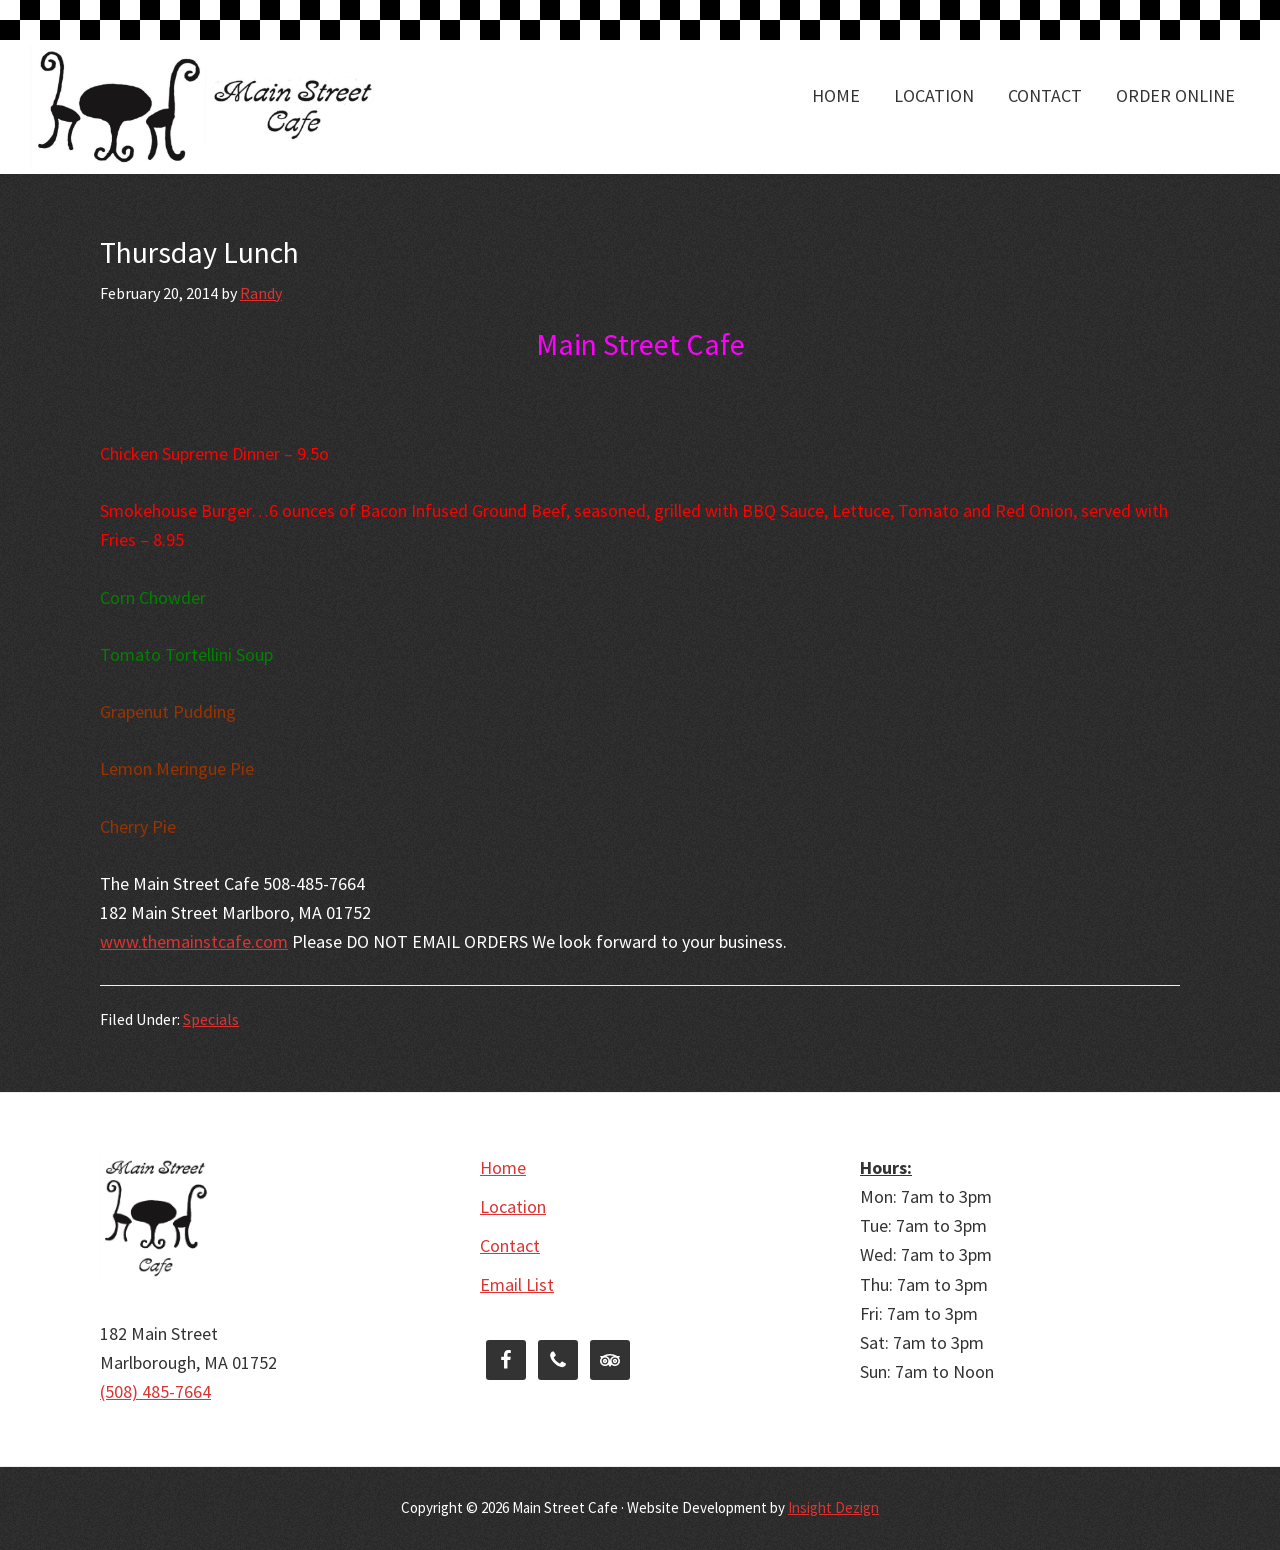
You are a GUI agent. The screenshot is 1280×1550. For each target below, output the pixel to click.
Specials (211, 1019)
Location (513, 1206)
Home (503, 1167)
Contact (510, 1245)
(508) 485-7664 (155, 1391)
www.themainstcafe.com (194, 941)
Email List (517, 1284)
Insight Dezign (833, 1507)
